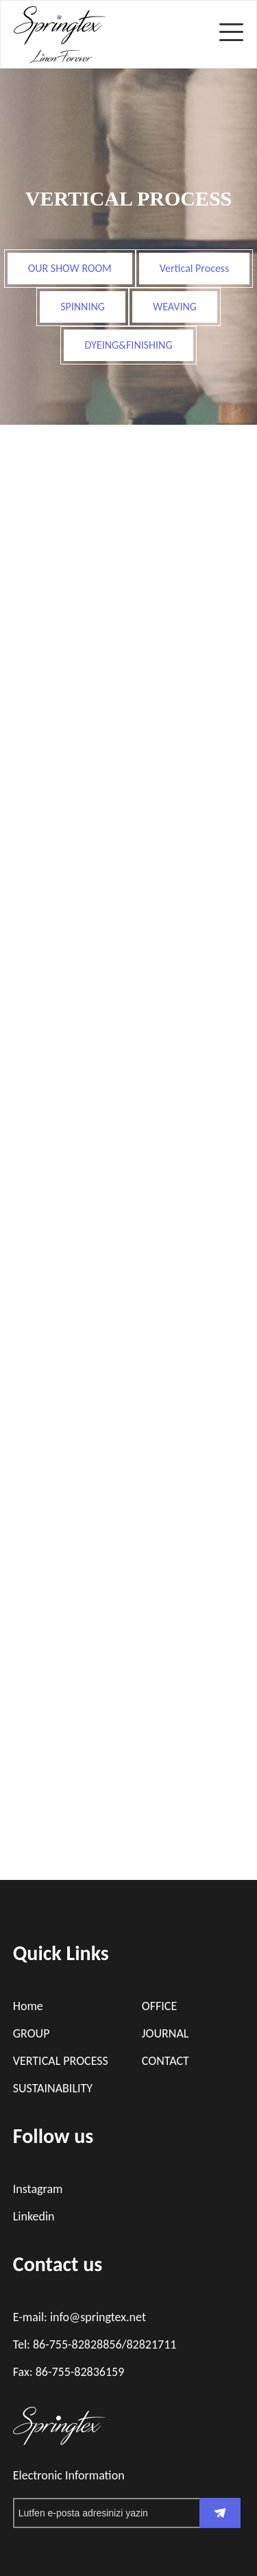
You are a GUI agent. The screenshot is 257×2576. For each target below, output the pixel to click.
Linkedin (34, 2216)
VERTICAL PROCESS (60, 2060)
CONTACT (165, 2060)
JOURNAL (165, 2033)
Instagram (38, 2188)
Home (28, 2006)
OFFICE (159, 2006)
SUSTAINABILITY (53, 2088)
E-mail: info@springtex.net (79, 2317)
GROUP (31, 2033)
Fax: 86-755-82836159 (69, 2371)
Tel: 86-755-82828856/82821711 (95, 2344)
